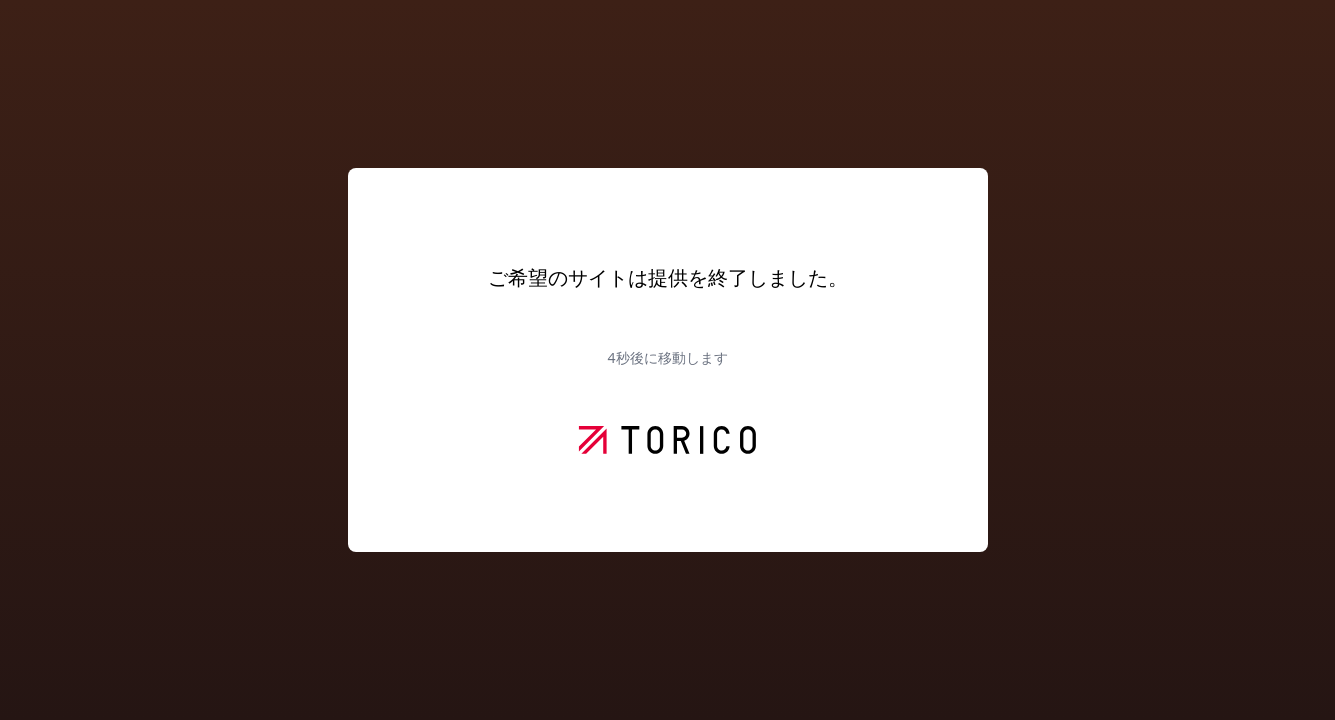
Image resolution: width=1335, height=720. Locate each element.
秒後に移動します (667, 357)
